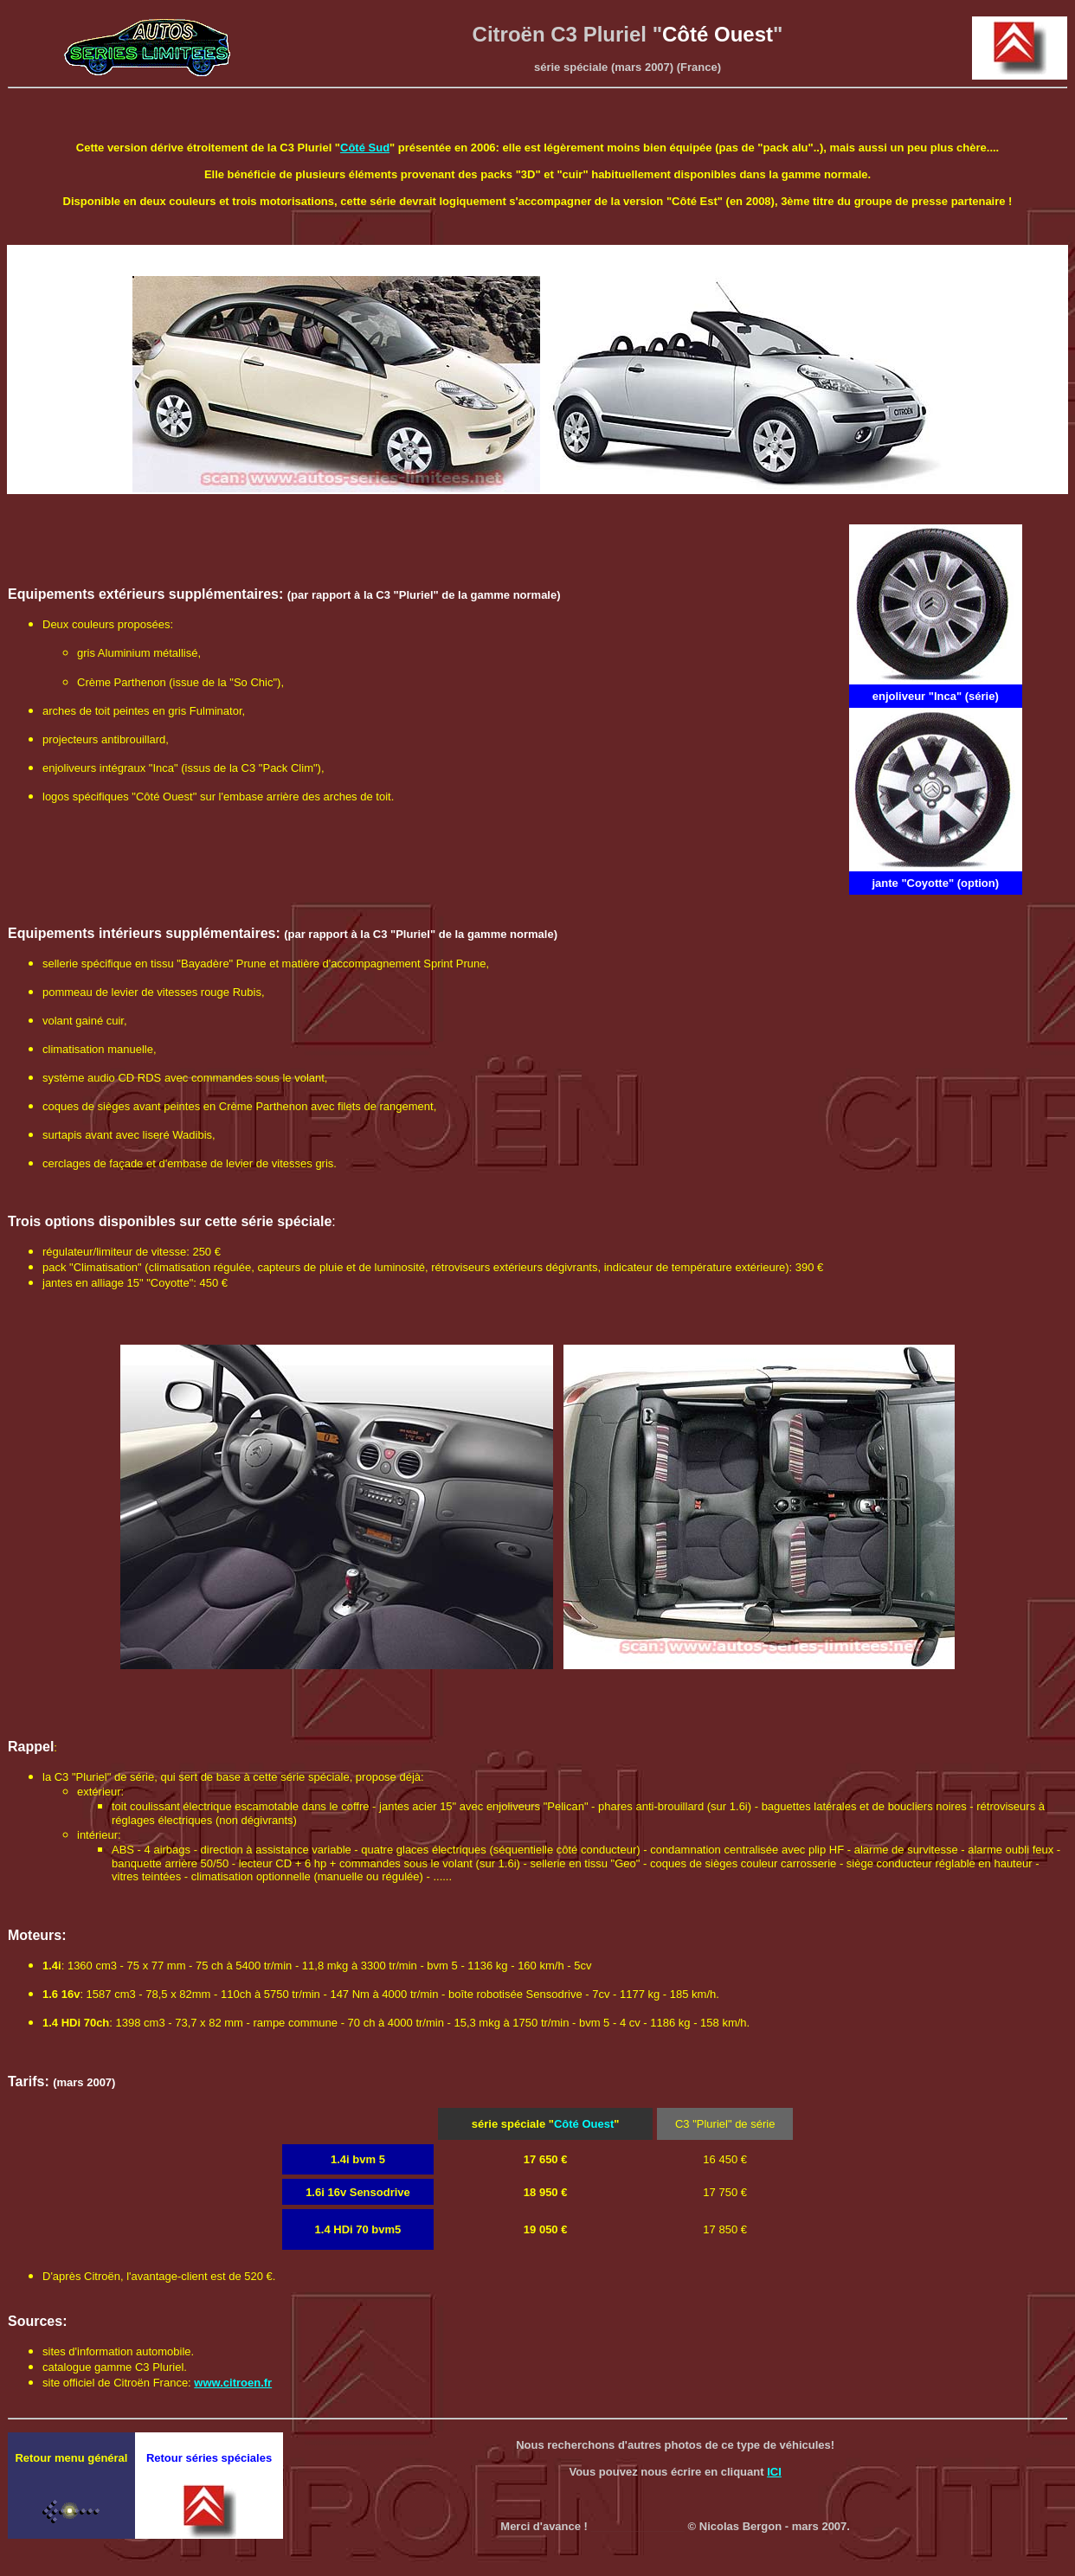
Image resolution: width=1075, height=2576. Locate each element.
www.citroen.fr (233, 2382)
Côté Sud (364, 147)
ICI (774, 2471)
